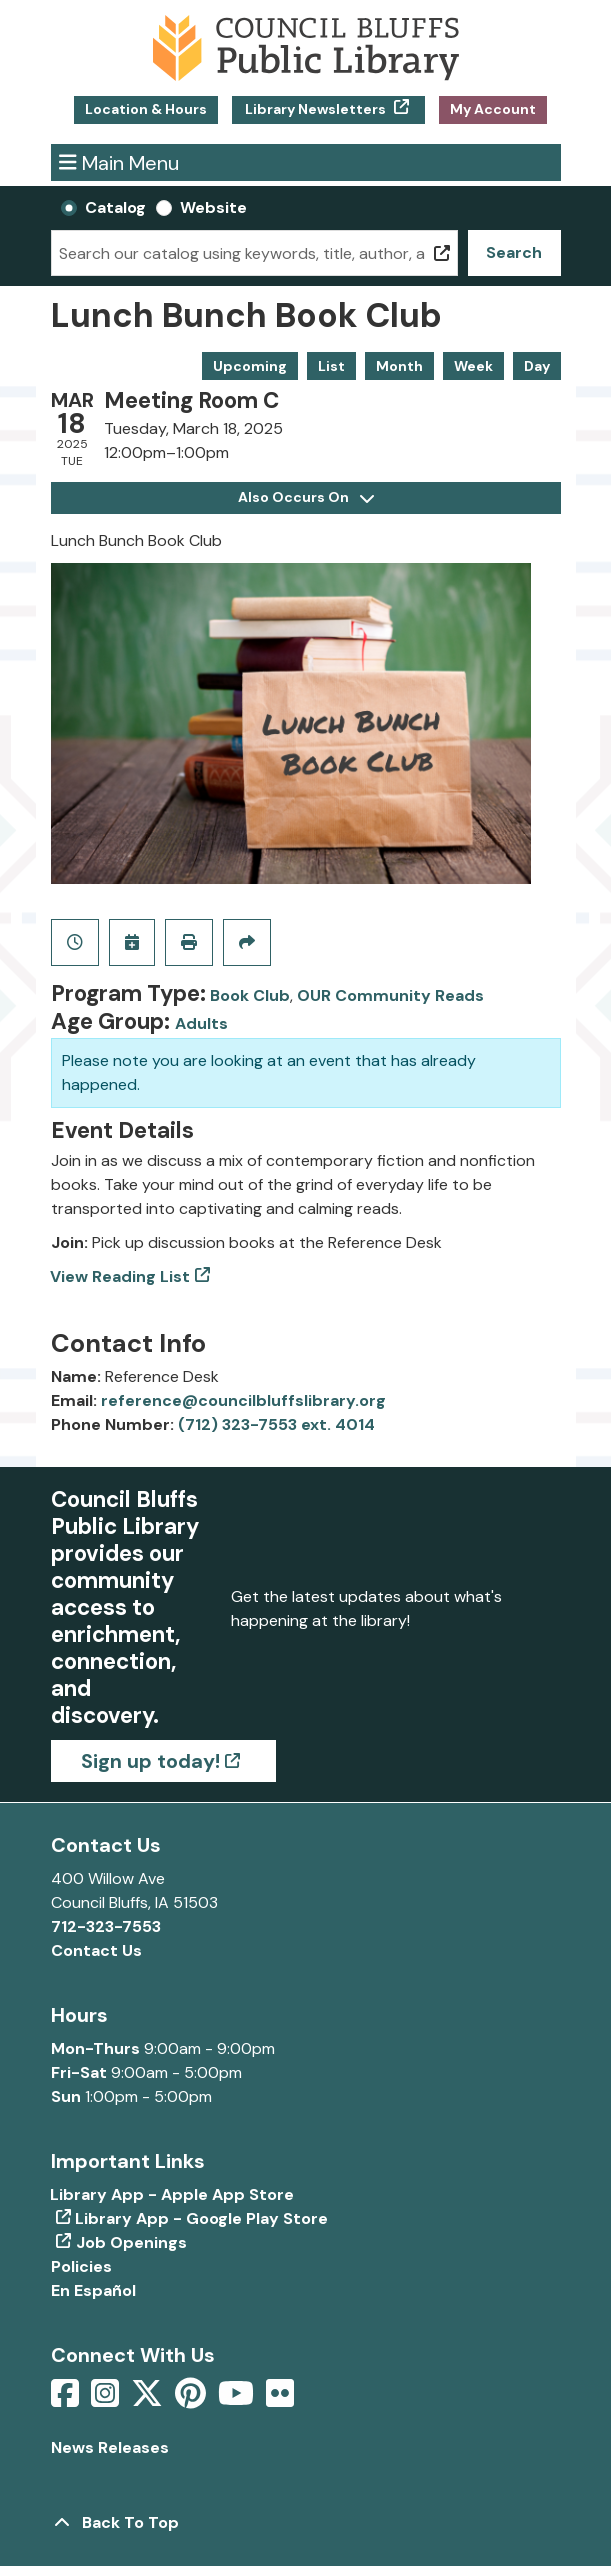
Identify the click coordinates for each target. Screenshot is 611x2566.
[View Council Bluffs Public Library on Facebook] (67, 2399)
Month (399, 366)
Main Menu (119, 162)
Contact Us (96, 1950)
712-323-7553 (106, 1926)
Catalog (115, 207)
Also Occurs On (306, 497)
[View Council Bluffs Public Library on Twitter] (149, 2399)
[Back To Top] (306, 2523)
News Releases (110, 2447)
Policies (81, 2266)
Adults (201, 1023)
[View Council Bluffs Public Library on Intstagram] (107, 2399)
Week (473, 366)
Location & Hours (146, 109)
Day (537, 366)
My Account (493, 109)
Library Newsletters (315, 109)
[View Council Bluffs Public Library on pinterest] (192, 2399)
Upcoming (250, 366)
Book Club (250, 995)
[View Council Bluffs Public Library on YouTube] (238, 2399)
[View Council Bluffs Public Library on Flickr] (280, 2399)
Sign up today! (150, 1761)
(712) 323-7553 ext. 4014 (276, 1424)
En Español (93, 2290)
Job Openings (131, 2242)
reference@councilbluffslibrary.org (243, 1400)
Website (213, 207)
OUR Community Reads (390, 995)
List (331, 366)
